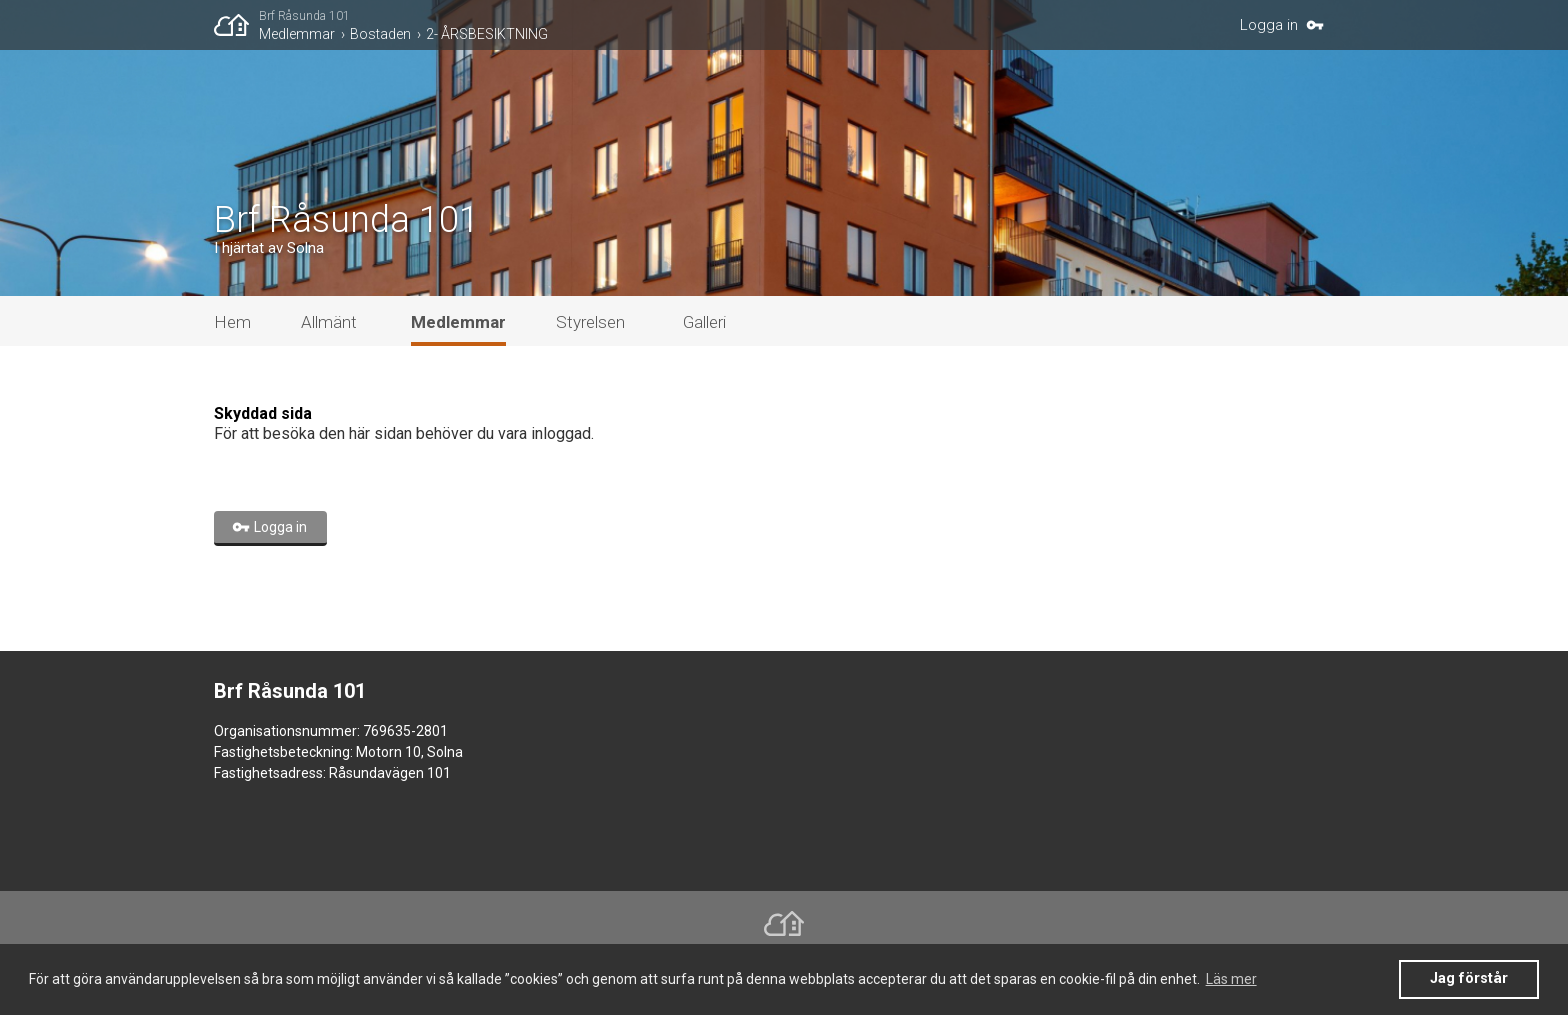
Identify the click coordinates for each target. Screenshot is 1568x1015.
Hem (232, 322)
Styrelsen (590, 322)
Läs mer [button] (1231, 979)
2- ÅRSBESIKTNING (487, 34)
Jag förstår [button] (1469, 978)
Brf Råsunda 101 (304, 16)
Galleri (704, 322)
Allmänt (329, 322)
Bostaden (380, 34)
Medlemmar (297, 34)
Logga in (1269, 25)
